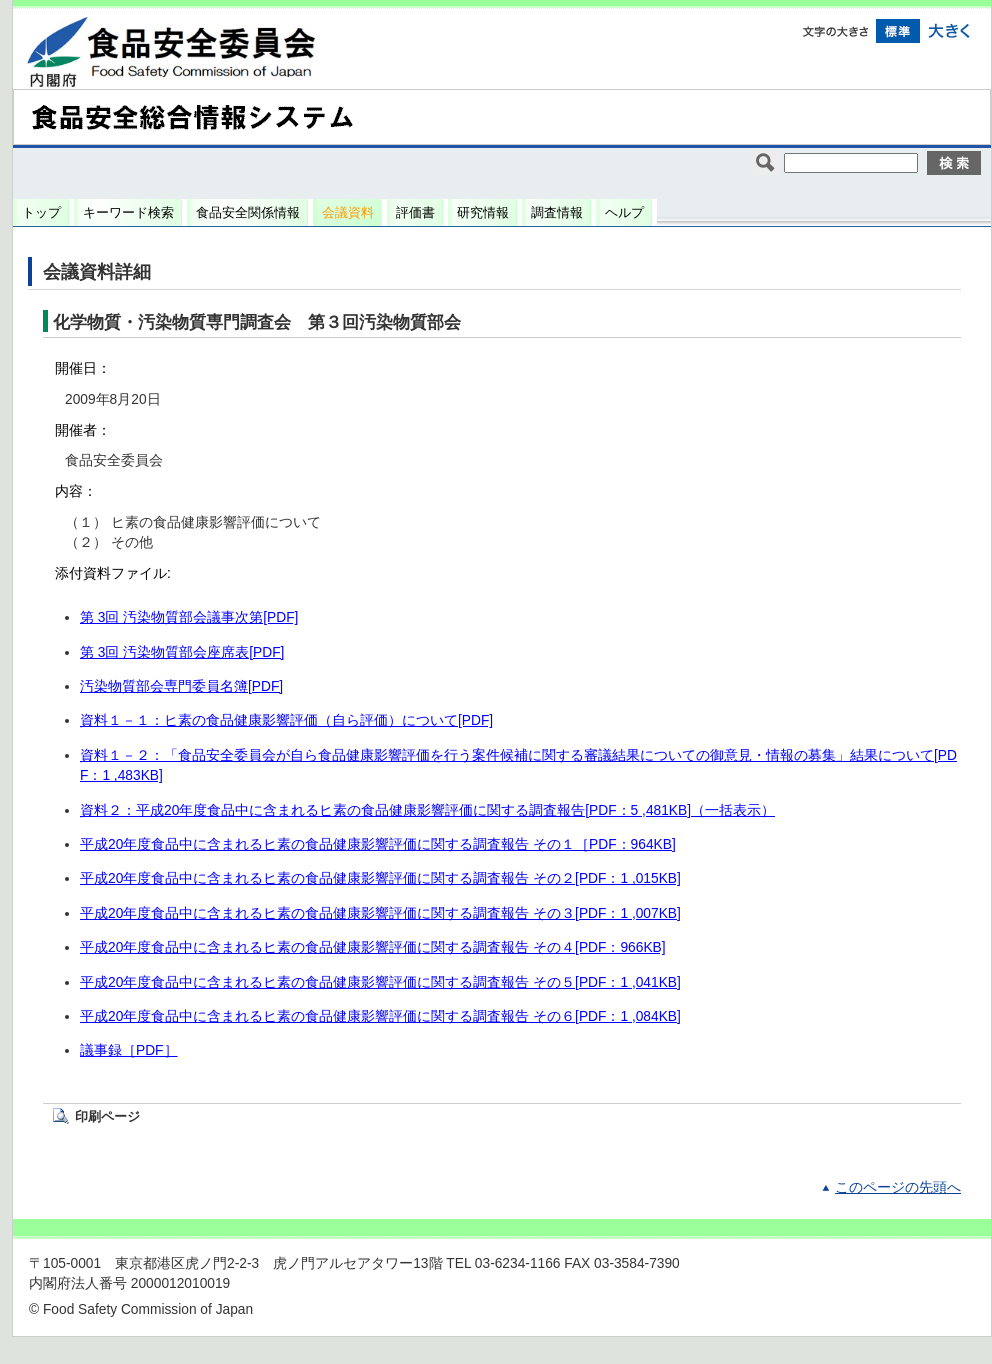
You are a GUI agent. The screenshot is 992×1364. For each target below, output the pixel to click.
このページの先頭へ (898, 1187)
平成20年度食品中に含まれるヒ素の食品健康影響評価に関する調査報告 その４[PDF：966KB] (373, 947)
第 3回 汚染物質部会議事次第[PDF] (189, 617)
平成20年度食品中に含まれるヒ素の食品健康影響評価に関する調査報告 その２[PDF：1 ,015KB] (380, 878)
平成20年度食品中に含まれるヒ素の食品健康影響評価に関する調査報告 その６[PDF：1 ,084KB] (380, 1016)
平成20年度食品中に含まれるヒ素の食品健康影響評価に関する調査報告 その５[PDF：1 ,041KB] (380, 982)
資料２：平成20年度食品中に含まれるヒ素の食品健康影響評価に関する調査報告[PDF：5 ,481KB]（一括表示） (427, 810)
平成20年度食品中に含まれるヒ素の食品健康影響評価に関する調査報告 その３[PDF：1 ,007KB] (380, 913)
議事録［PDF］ (129, 1050)
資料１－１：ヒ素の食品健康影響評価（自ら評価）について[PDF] (286, 720)
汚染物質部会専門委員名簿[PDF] (181, 686)
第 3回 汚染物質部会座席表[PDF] (182, 652)
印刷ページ (107, 1116)
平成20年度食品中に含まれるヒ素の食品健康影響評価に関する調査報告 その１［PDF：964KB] (378, 844)
